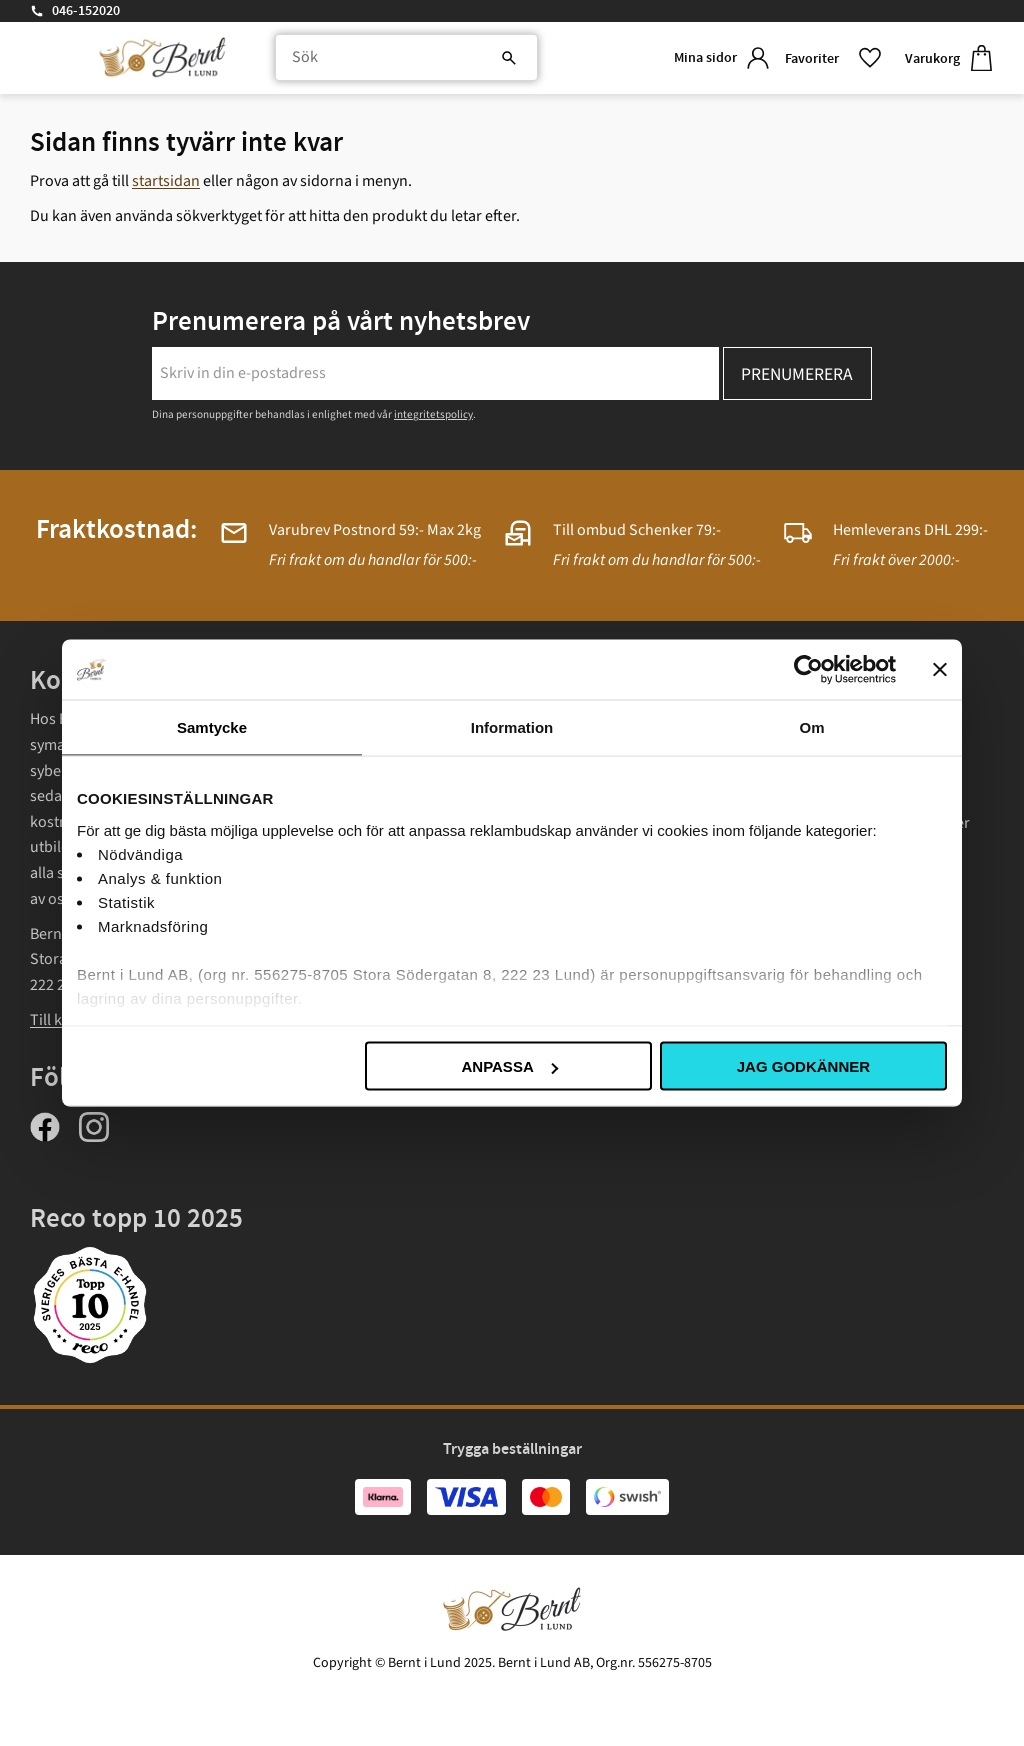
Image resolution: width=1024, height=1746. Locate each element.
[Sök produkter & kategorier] (397, 60)
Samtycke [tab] (212, 727)
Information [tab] (512, 727)
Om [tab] (811, 727)
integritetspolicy (433, 414)
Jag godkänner (803, 1066)
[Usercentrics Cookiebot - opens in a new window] (808, 670)
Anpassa (509, 1066)
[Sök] (484, 60)
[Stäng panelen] (940, 670)
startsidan (166, 181)
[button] (829, 59)
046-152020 (86, 11)
